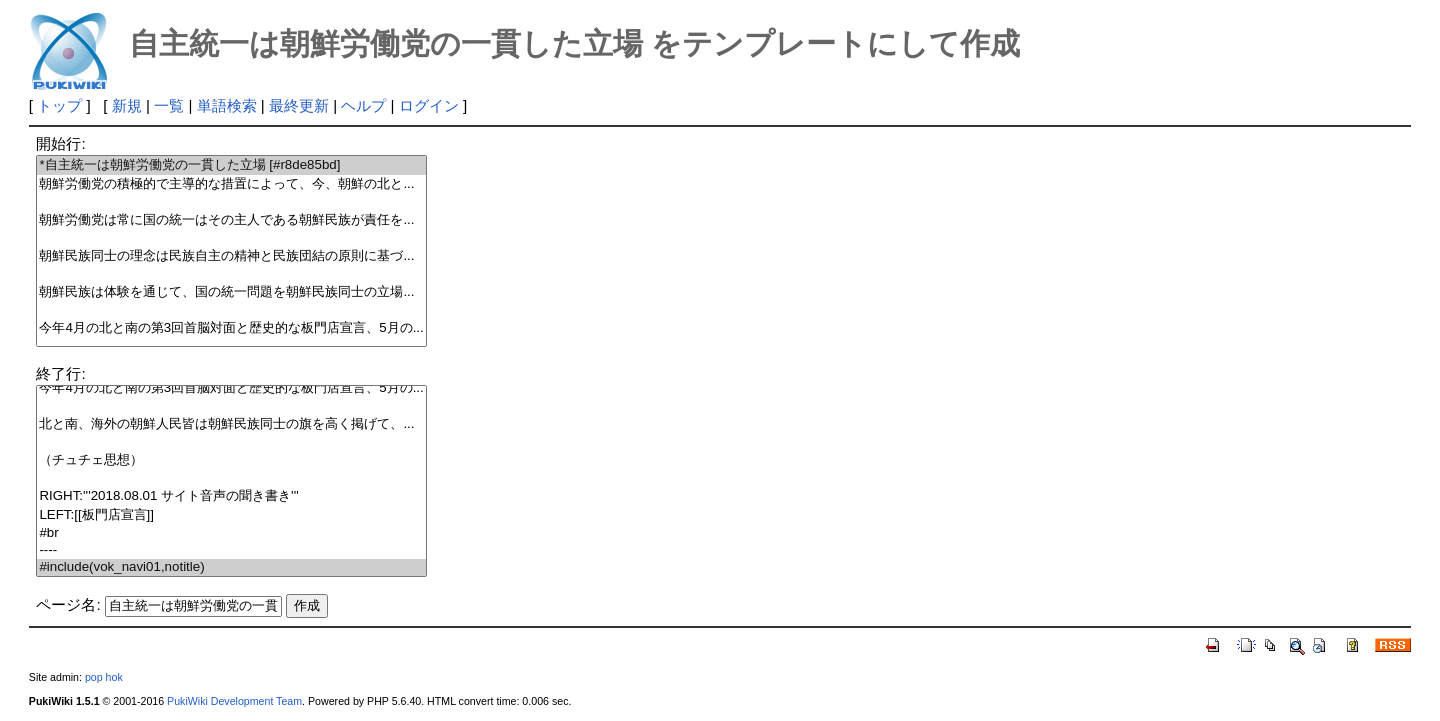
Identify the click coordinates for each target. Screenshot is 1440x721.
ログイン (429, 105)
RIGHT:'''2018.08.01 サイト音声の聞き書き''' (231, 496)
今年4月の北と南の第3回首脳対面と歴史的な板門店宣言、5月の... (231, 328)
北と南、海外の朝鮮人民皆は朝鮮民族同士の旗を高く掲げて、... (231, 424)
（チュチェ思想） (231, 460)
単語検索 (227, 105)
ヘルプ (363, 105)
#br (231, 533)
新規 (127, 105)
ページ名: (68, 604)
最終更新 (299, 105)
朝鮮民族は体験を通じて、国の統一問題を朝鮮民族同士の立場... (231, 292)
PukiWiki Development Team (234, 701)
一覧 (169, 105)
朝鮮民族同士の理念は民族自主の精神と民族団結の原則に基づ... (231, 256)
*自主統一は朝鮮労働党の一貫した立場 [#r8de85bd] (231, 165)
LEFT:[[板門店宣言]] (231, 515)
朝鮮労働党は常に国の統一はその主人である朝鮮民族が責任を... (231, 220)
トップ (59, 105)
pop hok (104, 677)
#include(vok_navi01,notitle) (231, 567)
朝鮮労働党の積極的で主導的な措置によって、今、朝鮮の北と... (231, 184)
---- (231, 550)
